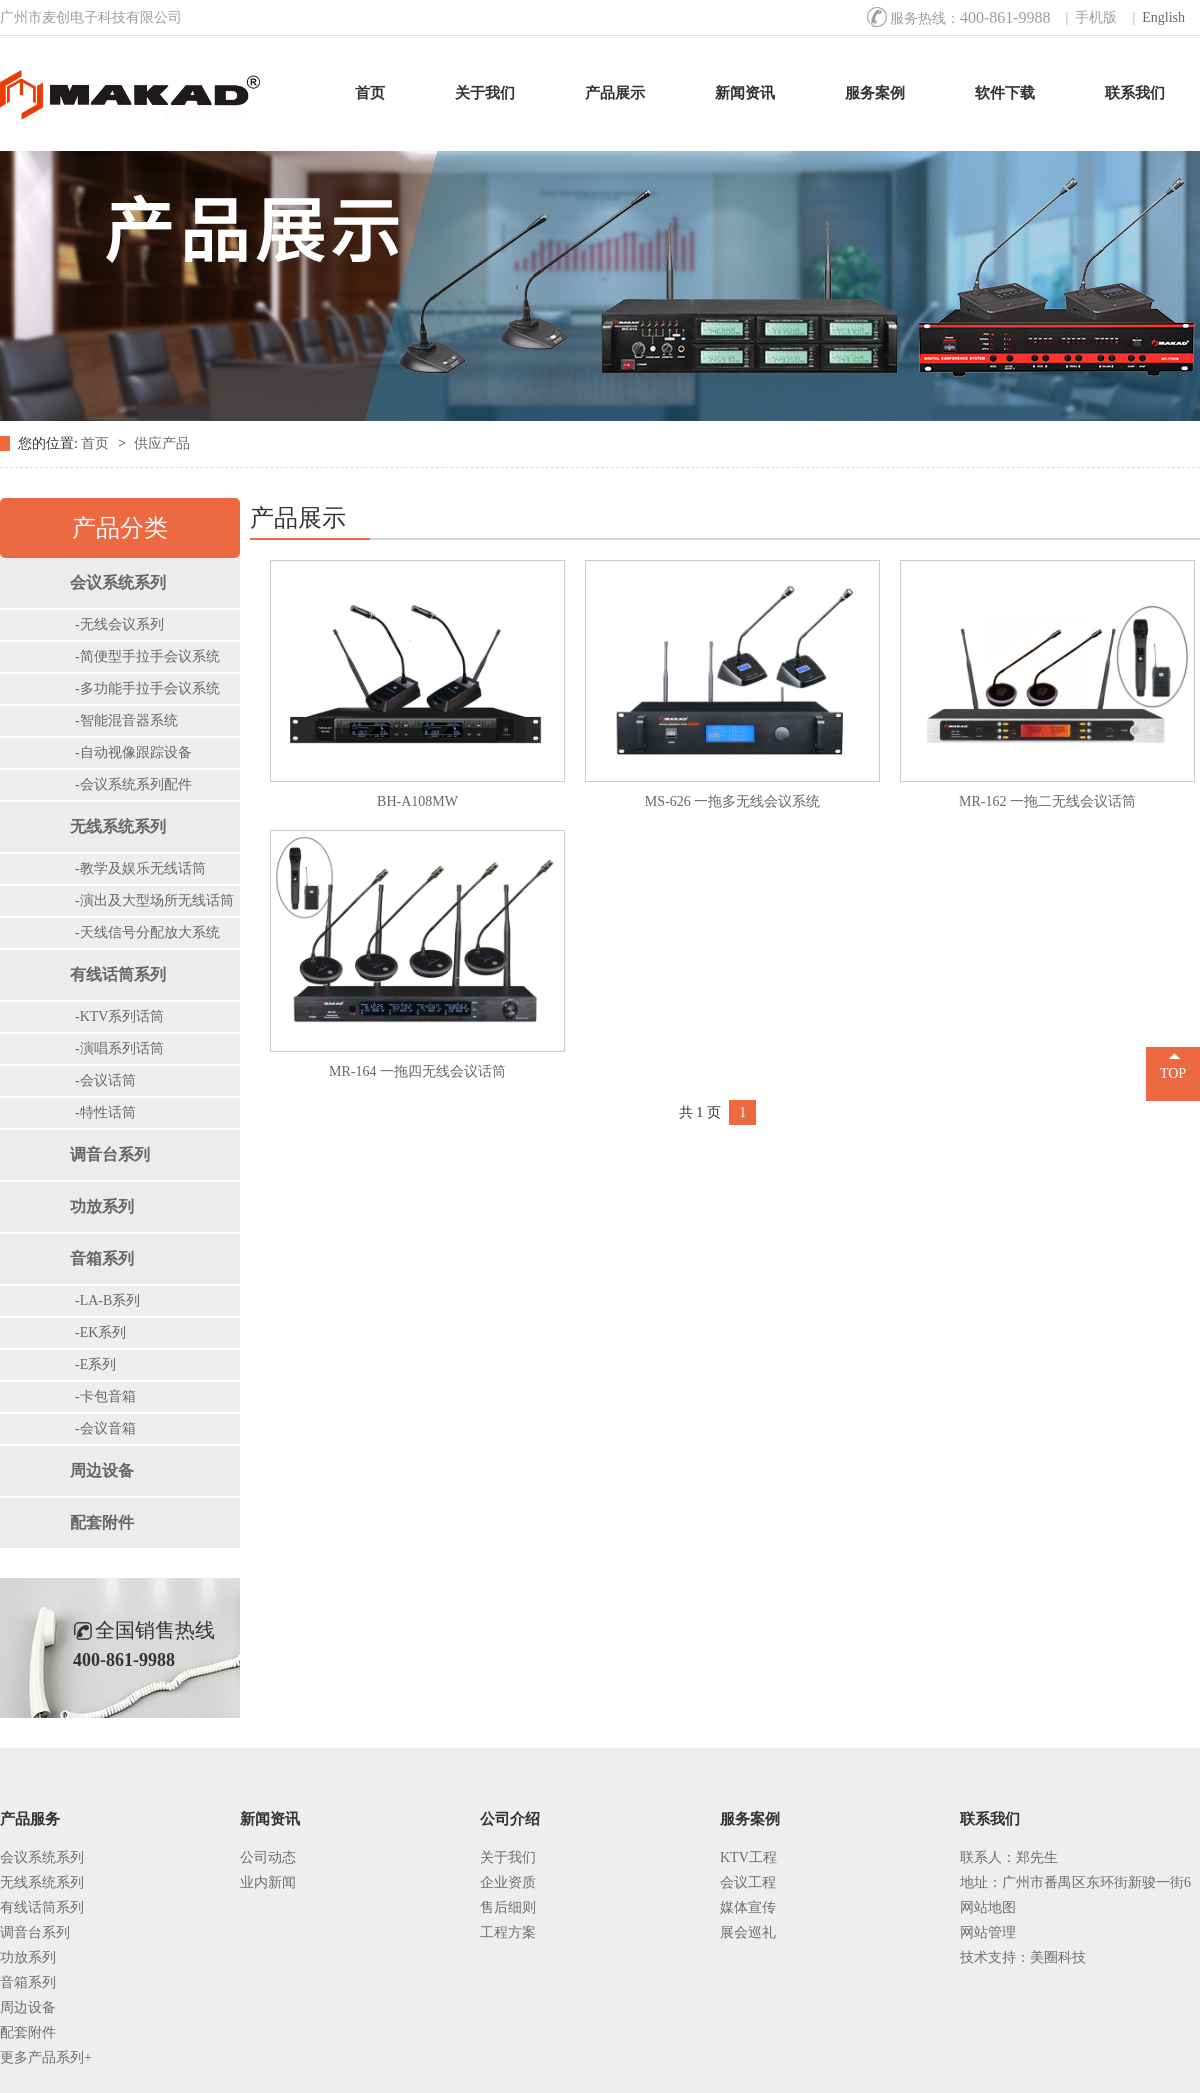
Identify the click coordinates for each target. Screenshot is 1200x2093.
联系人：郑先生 (1009, 1857)
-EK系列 (100, 1332)
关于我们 (485, 93)
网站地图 (988, 1907)
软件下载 (1005, 93)
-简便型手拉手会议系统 (147, 656)
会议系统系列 (118, 582)
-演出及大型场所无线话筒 (154, 900)
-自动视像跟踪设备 (133, 752)
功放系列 (102, 1206)
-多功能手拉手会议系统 (147, 688)
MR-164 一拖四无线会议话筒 (417, 1071)
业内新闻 (268, 1882)
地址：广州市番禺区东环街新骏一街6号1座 (1075, 1885)
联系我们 (1135, 93)
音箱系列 (102, 1258)
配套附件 (102, 1522)
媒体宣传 (748, 1907)
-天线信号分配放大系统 (147, 932)
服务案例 (875, 93)
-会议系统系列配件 (133, 784)
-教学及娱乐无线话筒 (140, 868)
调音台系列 (110, 1154)
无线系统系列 (118, 826)
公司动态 (268, 1857)
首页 (370, 93)
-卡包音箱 (105, 1396)
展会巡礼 (748, 1932)
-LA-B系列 (107, 1300)
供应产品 (162, 443)
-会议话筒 (105, 1080)
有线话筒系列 (118, 974)
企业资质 (508, 1882)
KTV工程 (748, 1857)
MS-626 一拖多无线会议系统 (732, 801)
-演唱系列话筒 (119, 1048)
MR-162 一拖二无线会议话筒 (1047, 801)
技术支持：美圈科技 (1023, 1957)
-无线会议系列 (119, 624)
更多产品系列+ (46, 2057)
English (1163, 17)
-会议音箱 (105, 1428)
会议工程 (748, 1882)
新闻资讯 (745, 93)
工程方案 (508, 1932)
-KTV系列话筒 (119, 1016)
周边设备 (102, 1470)
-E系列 (95, 1364)
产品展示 (615, 93)
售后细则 (508, 1907)
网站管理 (988, 1932)
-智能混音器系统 (126, 720)
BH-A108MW (417, 801)
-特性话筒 (105, 1112)
